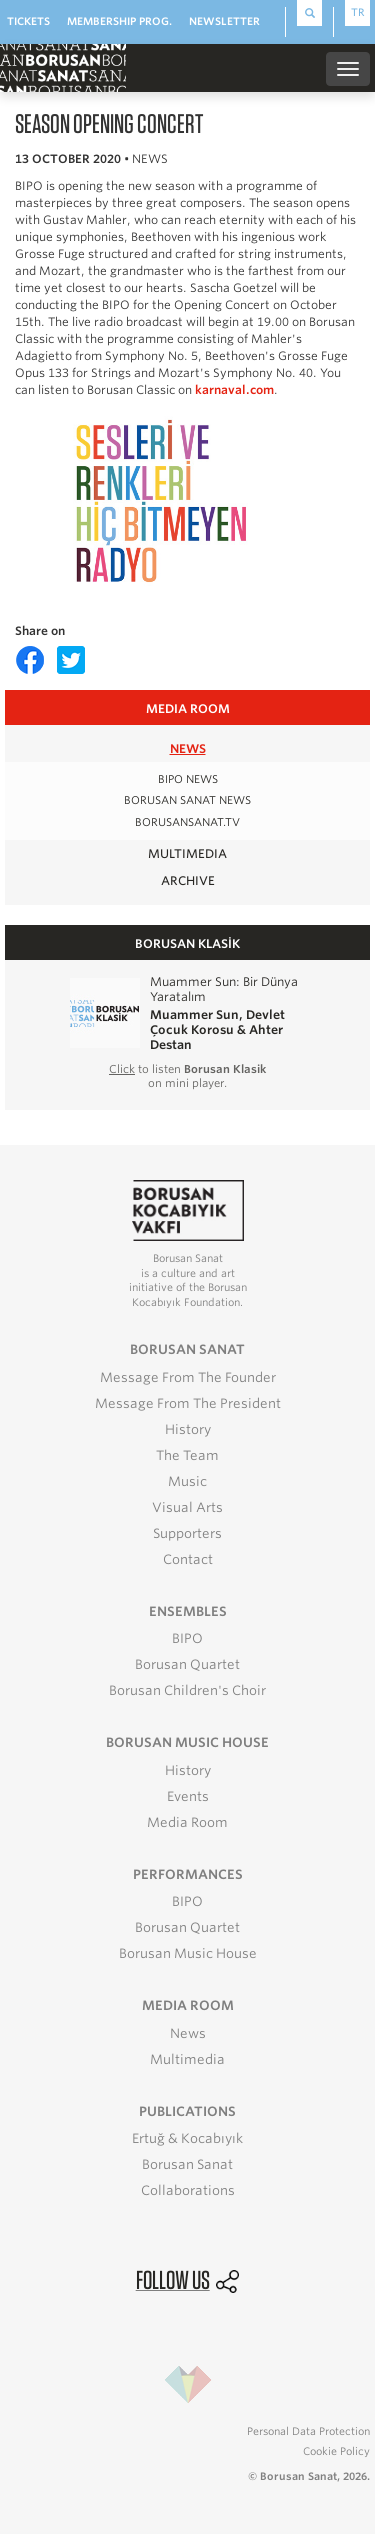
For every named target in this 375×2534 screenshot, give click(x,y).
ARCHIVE (188, 880)
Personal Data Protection (308, 2431)
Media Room (187, 1822)
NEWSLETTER (224, 21)
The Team (187, 1455)
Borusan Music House (188, 1953)
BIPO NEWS (188, 779)
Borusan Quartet (187, 1664)
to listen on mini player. (187, 1076)
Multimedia (187, 2059)
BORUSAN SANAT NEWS (187, 800)
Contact (188, 1559)
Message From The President (188, 1403)
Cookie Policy (336, 2451)
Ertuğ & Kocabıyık (187, 2138)
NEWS (188, 748)
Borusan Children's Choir (187, 1690)
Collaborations (188, 2190)
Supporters (187, 1533)
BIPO (187, 1638)
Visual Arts (187, 1507)
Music (187, 1481)
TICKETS (28, 21)
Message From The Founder (188, 1377)
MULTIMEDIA (187, 853)
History (188, 1429)
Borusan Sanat (187, 2164)
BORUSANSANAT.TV (187, 822)
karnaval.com (234, 390)
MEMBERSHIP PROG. (119, 21)
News (188, 2033)
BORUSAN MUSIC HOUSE (187, 1742)
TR (358, 12)
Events (188, 1796)
